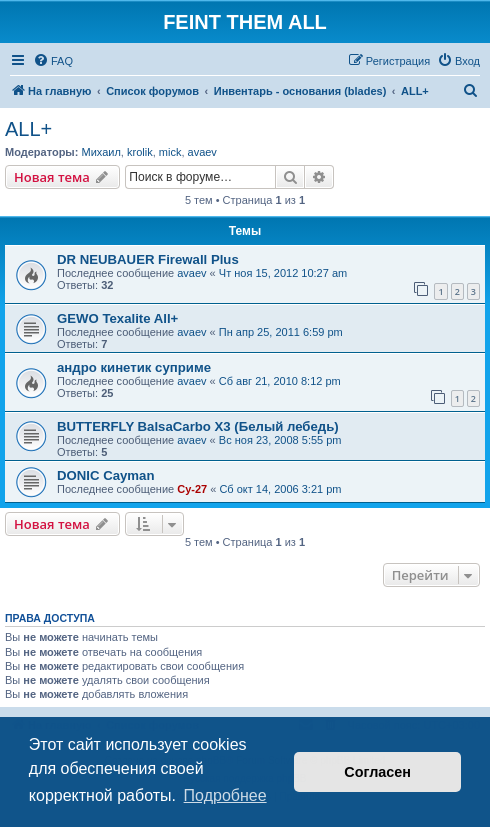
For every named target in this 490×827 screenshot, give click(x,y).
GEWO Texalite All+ (117, 318)
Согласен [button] (377, 772)
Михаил (100, 152)
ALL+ (28, 129)
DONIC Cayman (105, 475)
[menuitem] (53, 61)
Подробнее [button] (225, 795)
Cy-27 (192, 489)
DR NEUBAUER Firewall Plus (148, 259)
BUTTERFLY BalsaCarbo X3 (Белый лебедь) (198, 426)
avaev (202, 152)
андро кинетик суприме (134, 367)
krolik (140, 152)
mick (170, 152)
